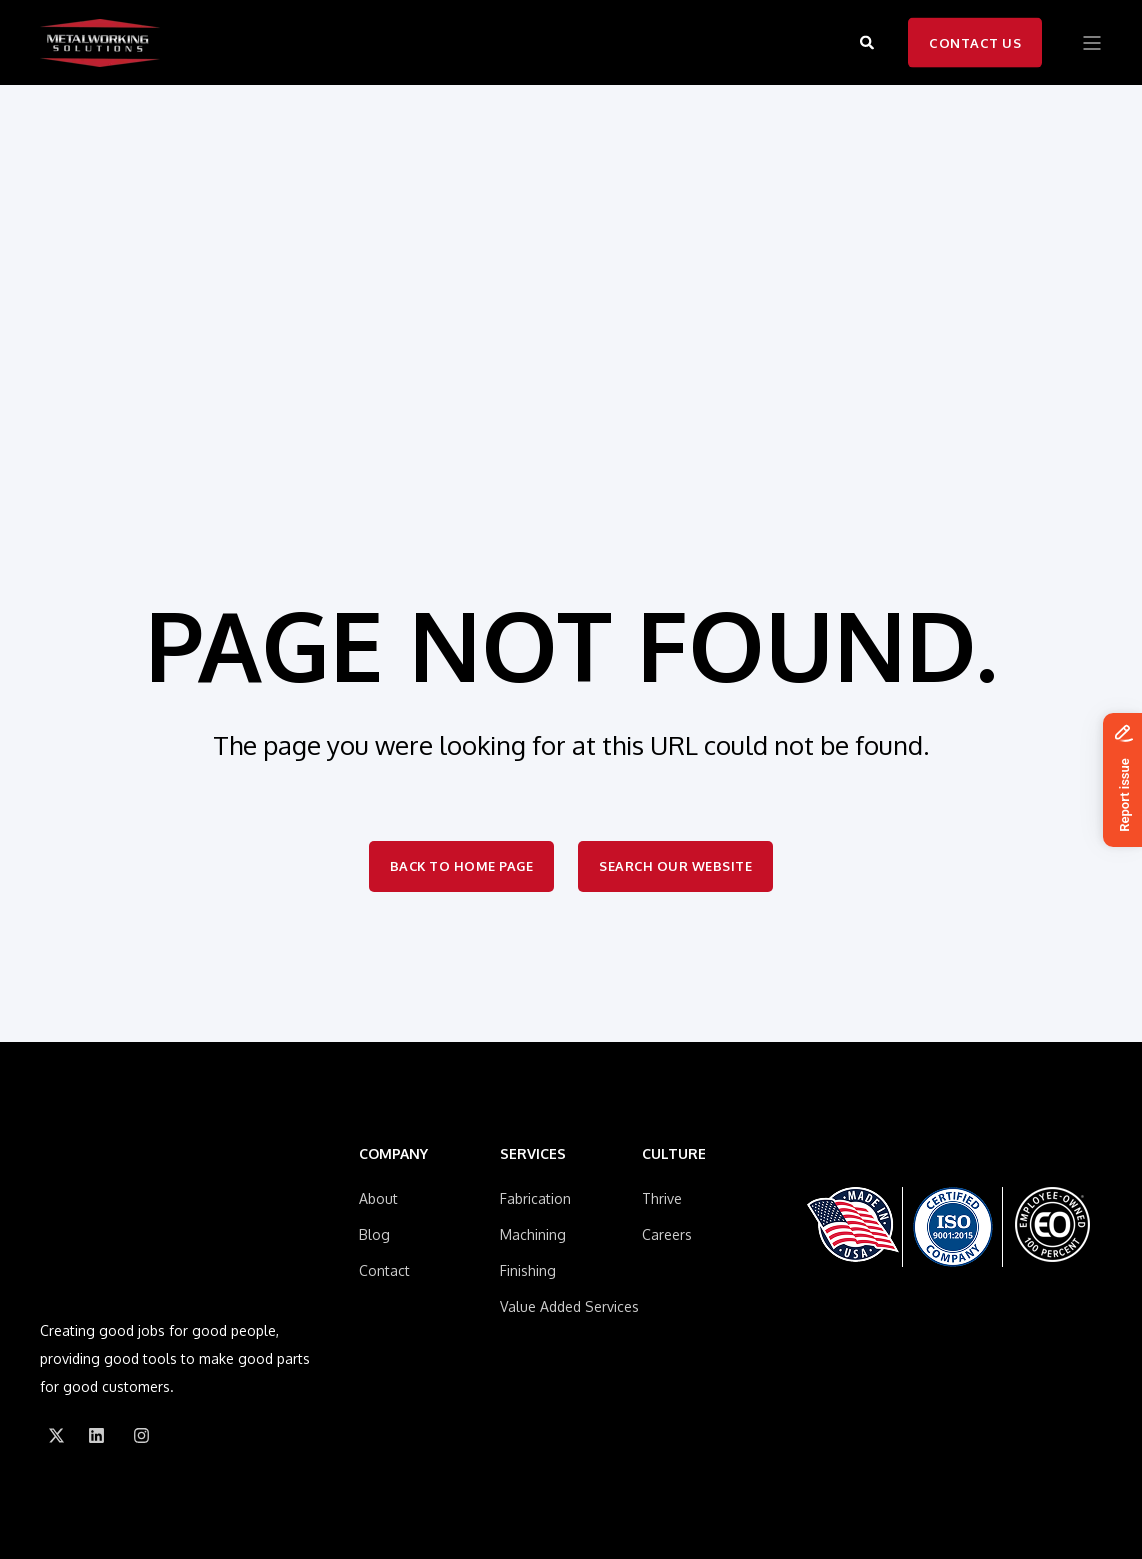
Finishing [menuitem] (528, 1270)
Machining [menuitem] (533, 1234)
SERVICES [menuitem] (533, 1154)
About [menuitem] (378, 1198)
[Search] (869, 41)
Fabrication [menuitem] (535, 1198)
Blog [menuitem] (374, 1234)
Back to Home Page (461, 866)
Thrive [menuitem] (662, 1198)
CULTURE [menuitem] (674, 1154)
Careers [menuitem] (667, 1234)
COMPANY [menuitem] (393, 1154)
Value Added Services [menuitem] (569, 1306)
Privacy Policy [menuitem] (258, 1481)
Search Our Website (677, 866)
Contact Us (975, 42)
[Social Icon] (56, 1346)
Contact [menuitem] (384, 1270)
